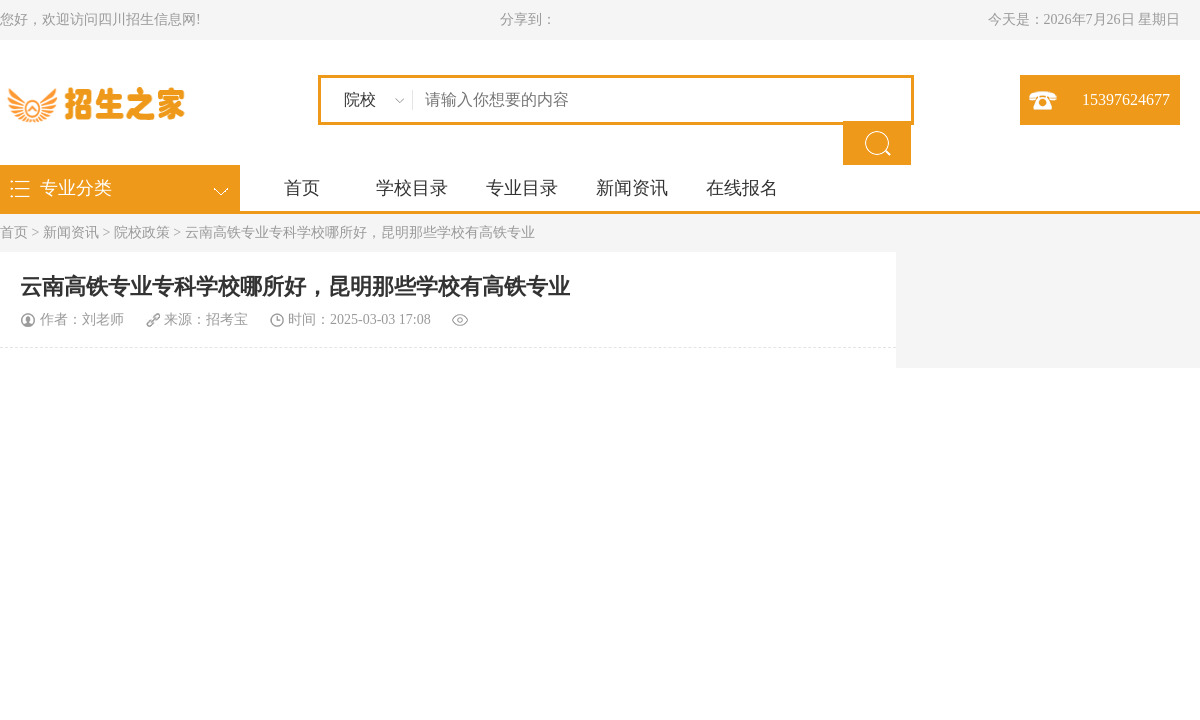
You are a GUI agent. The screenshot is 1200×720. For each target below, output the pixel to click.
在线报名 (742, 188)
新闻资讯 (632, 188)
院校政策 (142, 232)
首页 (302, 188)
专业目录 (522, 188)
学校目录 (412, 188)
